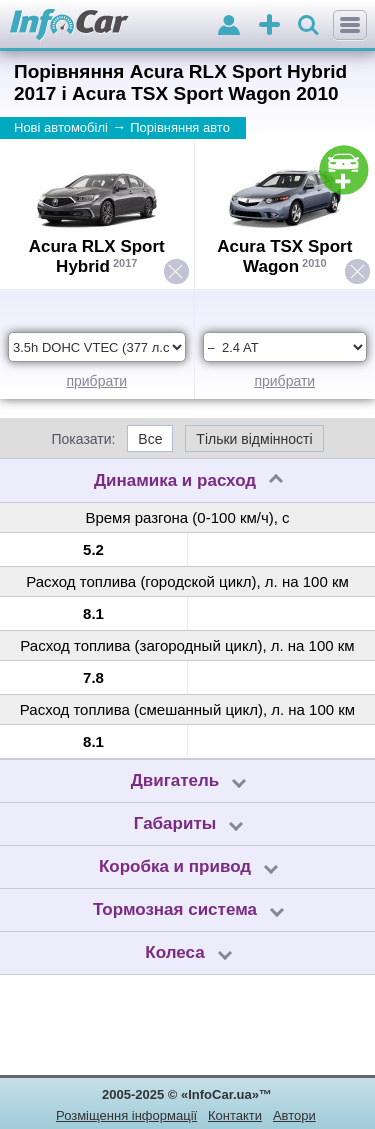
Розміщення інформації (126, 1115)
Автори (294, 1115)
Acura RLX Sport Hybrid (97, 256)
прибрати (96, 381)
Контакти (235, 1115)
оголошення (269, 26)
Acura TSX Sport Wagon (284, 256)
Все (150, 439)
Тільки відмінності (254, 439)
